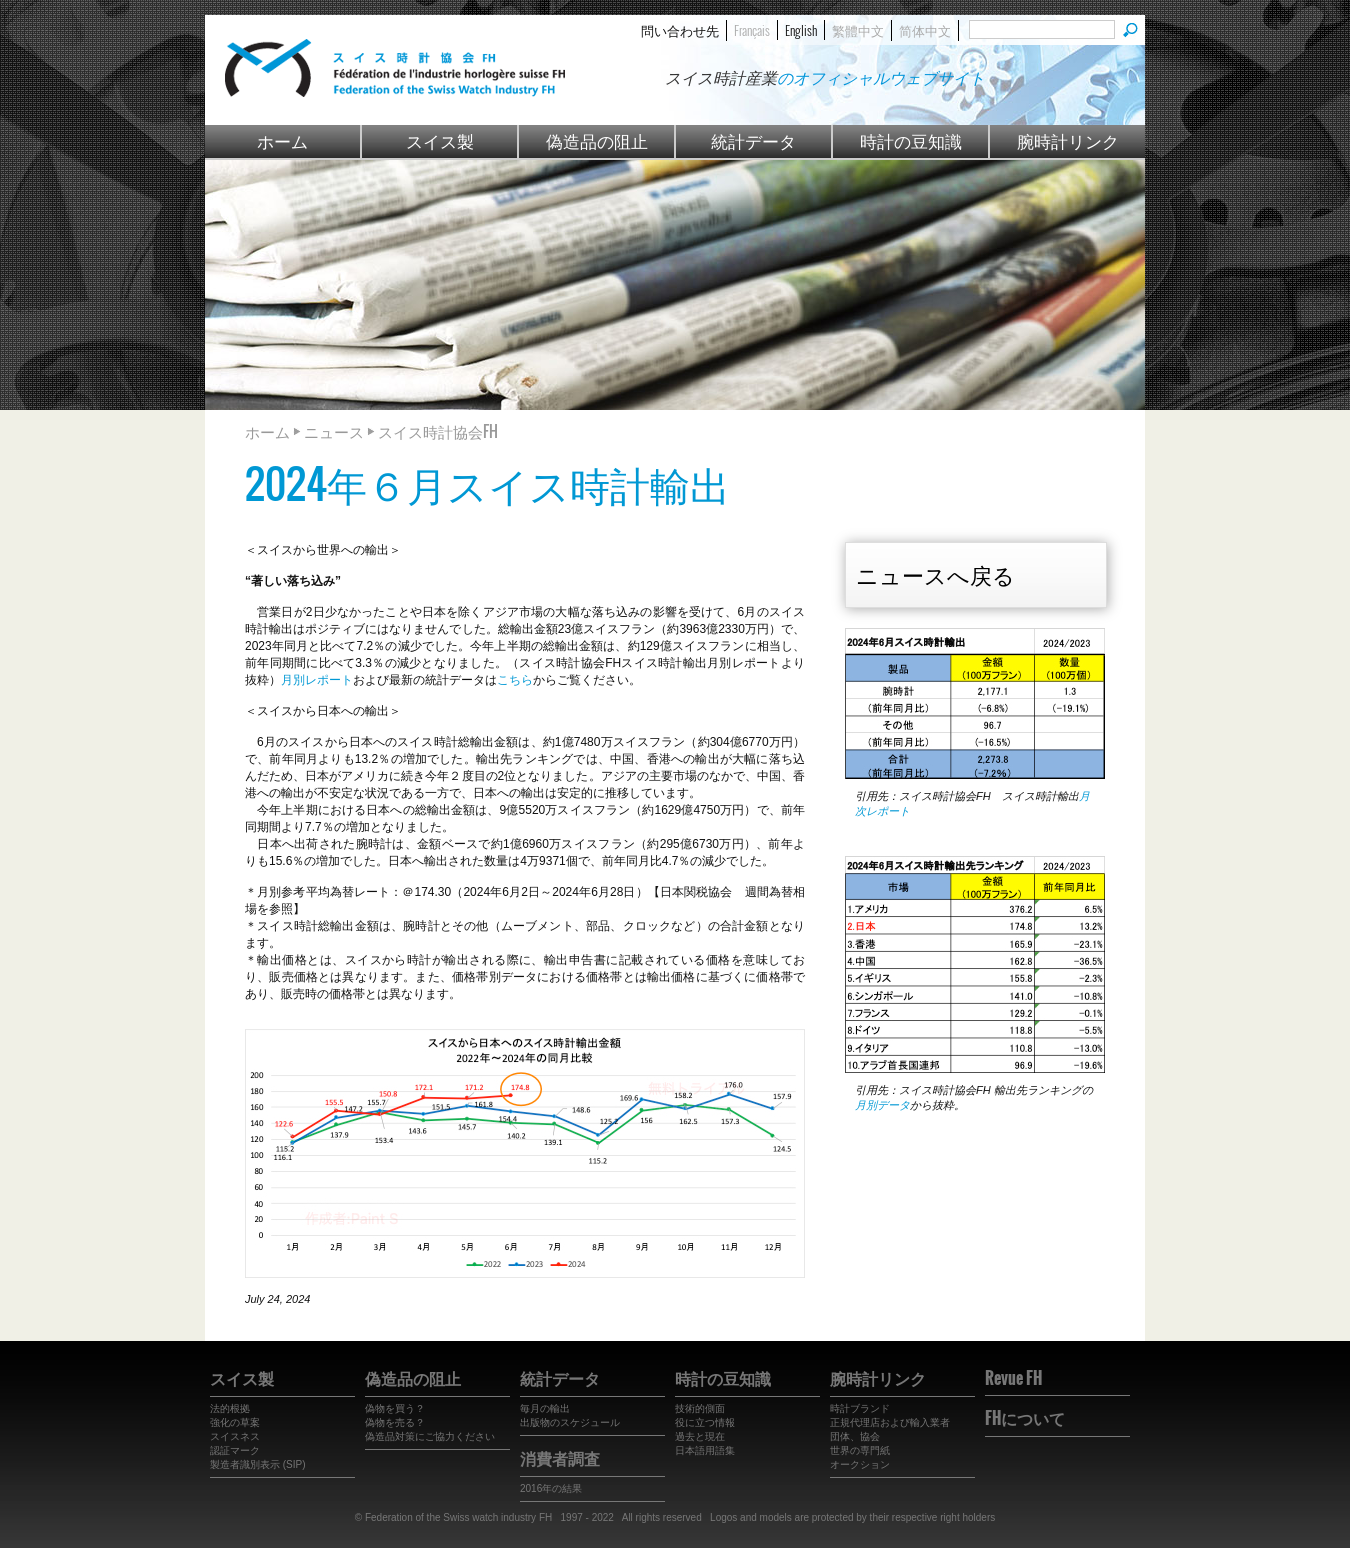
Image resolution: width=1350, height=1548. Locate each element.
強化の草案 (235, 1422)
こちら (515, 680)
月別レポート (317, 680)
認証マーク (235, 1450)
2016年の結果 (551, 1488)
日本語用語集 (705, 1450)
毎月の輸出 (545, 1408)
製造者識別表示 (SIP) (258, 1464)
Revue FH (1013, 1378)
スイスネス (235, 1436)
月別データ (882, 1105)
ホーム (282, 140)
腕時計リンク (1068, 140)
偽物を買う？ (395, 1408)
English (801, 30)
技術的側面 (700, 1408)
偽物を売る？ (395, 1422)
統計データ (753, 140)
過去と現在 (700, 1436)
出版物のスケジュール (570, 1422)
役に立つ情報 (705, 1422)
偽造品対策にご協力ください (430, 1436)
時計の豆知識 (911, 140)
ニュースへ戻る (935, 574)
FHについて (1025, 1418)
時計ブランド (860, 1408)
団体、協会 (855, 1436)
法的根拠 (230, 1408)
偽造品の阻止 (597, 140)
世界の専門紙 (860, 1450)
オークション (860, 1464)
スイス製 (440, 140)
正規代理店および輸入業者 (890, 1422)
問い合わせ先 (680, 30)
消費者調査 (560, 1458)
